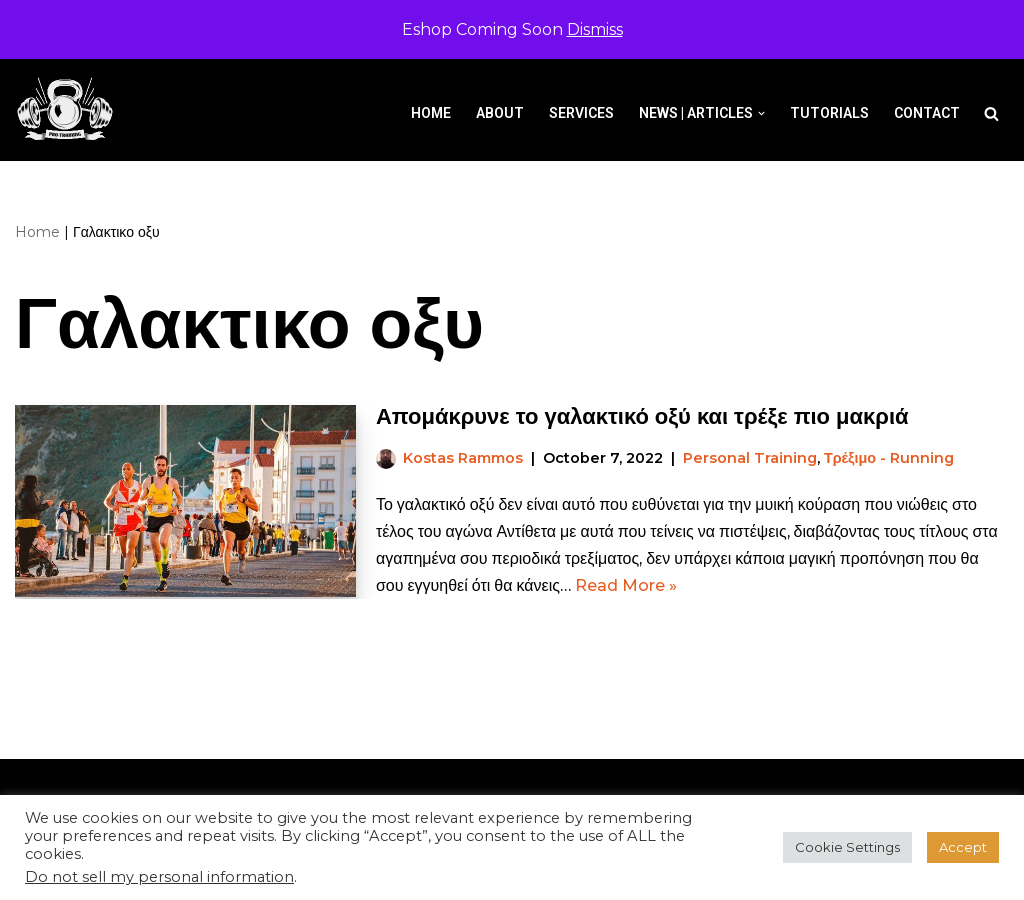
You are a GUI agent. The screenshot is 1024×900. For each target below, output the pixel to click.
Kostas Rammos (463, 458)
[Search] (991, 113)
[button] (761, 113)
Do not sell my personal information (159, 877)
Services (581, 113)
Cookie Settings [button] (847, 847)
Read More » (626, 585)
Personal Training (750, 458)
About (500, 113)
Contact (927, 113)
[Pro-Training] (70, 109)
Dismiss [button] (595, 29)
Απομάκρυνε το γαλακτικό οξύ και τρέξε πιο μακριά (642, 416)
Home (431, 113)
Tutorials (829, 113)
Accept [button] (963, 847)
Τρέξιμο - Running (889, 458)
